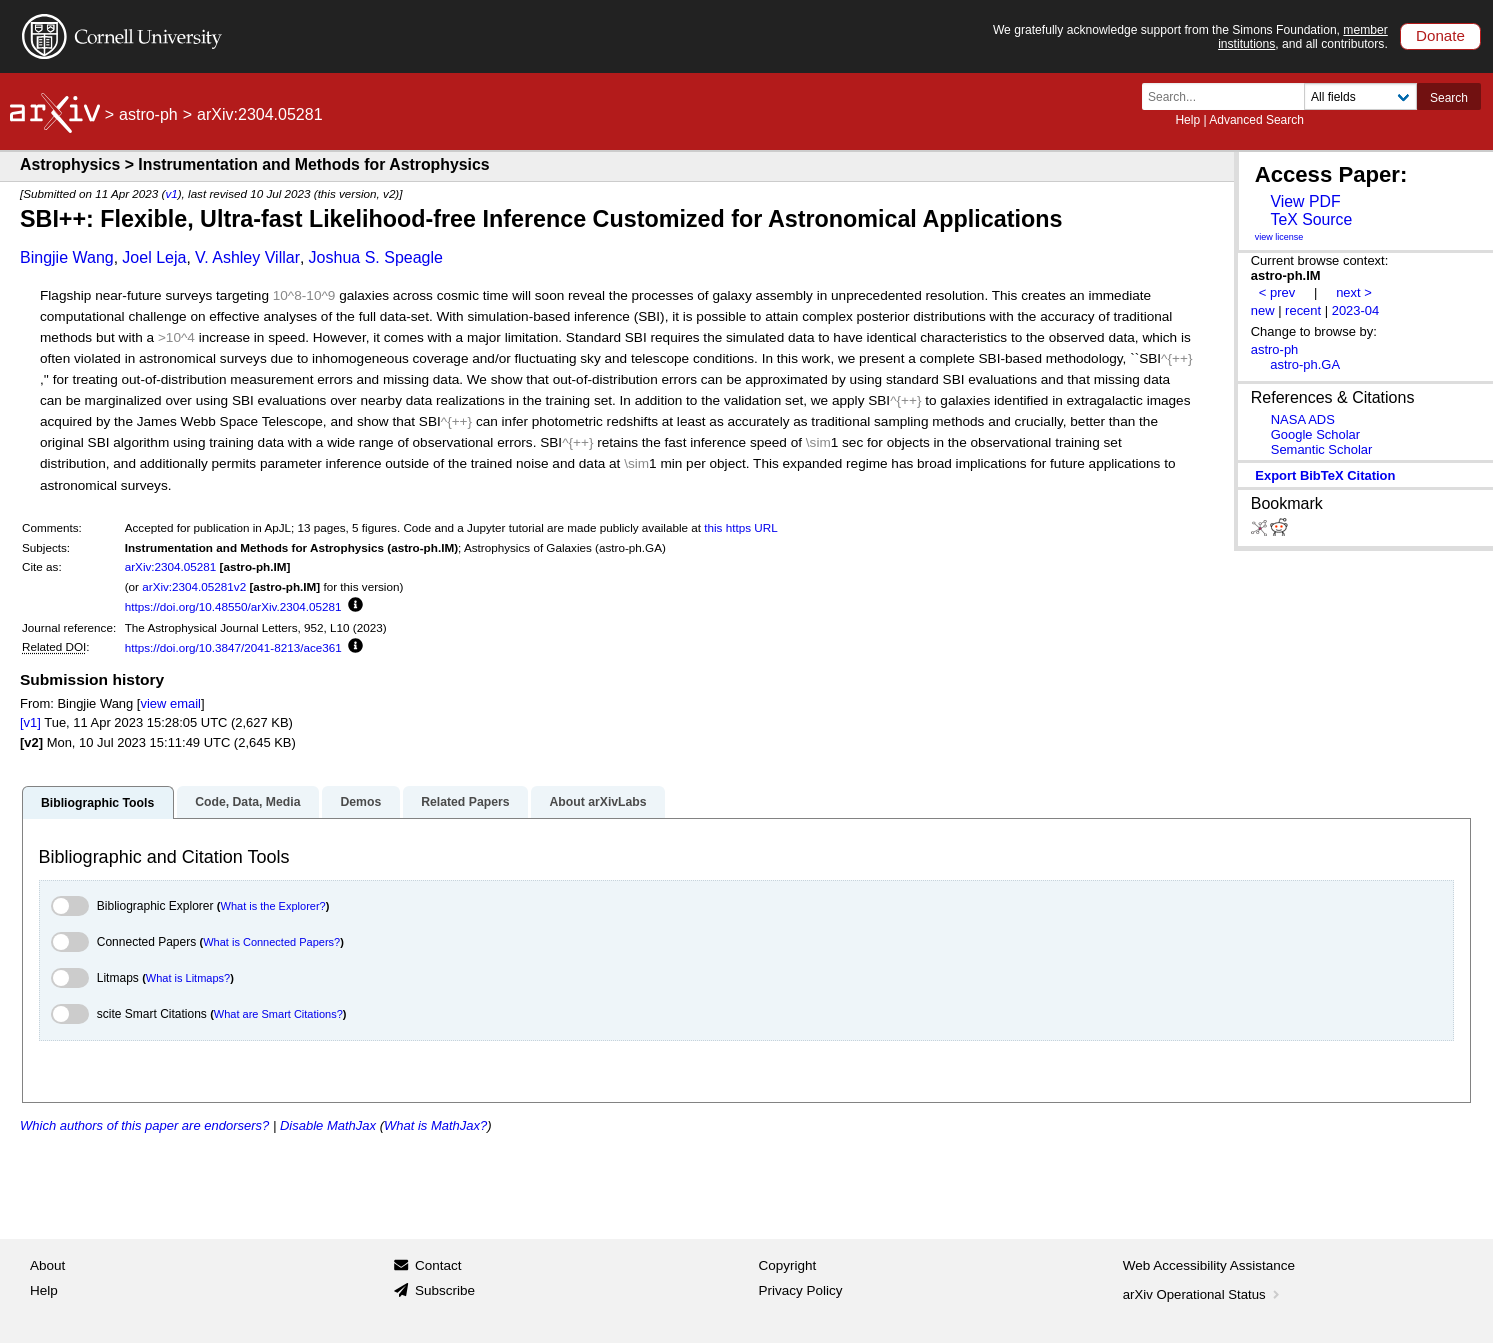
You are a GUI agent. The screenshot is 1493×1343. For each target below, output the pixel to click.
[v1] (30, 722)
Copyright (788, 1265)
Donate (1440, 35)
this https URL (740, 527)
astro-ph (148, 114)
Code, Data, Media (247, 802)
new (1263, 310)
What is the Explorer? (273, 906)
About (47, 1265)
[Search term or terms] (1229, 96)
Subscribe (445, 1290)
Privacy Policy (801, 1290)
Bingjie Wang (67, 257)
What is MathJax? (435, 1125)
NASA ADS (1303, 419)
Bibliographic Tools (97, 803)
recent (1303, 310)
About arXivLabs (597, 802)
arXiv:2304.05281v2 (194, 586)
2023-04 (1356, 310)
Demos (360, 802)
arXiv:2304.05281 (171, 566)
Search (1449, 98)
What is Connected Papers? (271, 942)
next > (1354, 292)
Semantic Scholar (1322, 449)
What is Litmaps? (188, 978)
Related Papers (465, 802)
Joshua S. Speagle (376, 257)
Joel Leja (154, 257)
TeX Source (1311, 219)
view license (1279, 237)
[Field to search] (1360, 96)
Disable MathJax (328, 1125)
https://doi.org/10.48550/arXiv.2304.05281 (233, 606)
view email (170, 703)
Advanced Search (1256, 120)
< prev (1277, 292)
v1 (171, 193)
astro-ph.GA (1305, 364)
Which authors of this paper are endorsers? (144, 1125)
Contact (438, 1265)
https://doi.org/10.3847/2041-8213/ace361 (233, 647)
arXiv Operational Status (1203, 1294)
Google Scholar (1315, 434)
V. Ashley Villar (247, 257)
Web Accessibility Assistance (1209, 1265)
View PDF (1305, 201)
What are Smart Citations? (278, 1014)
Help (1187, 120)
